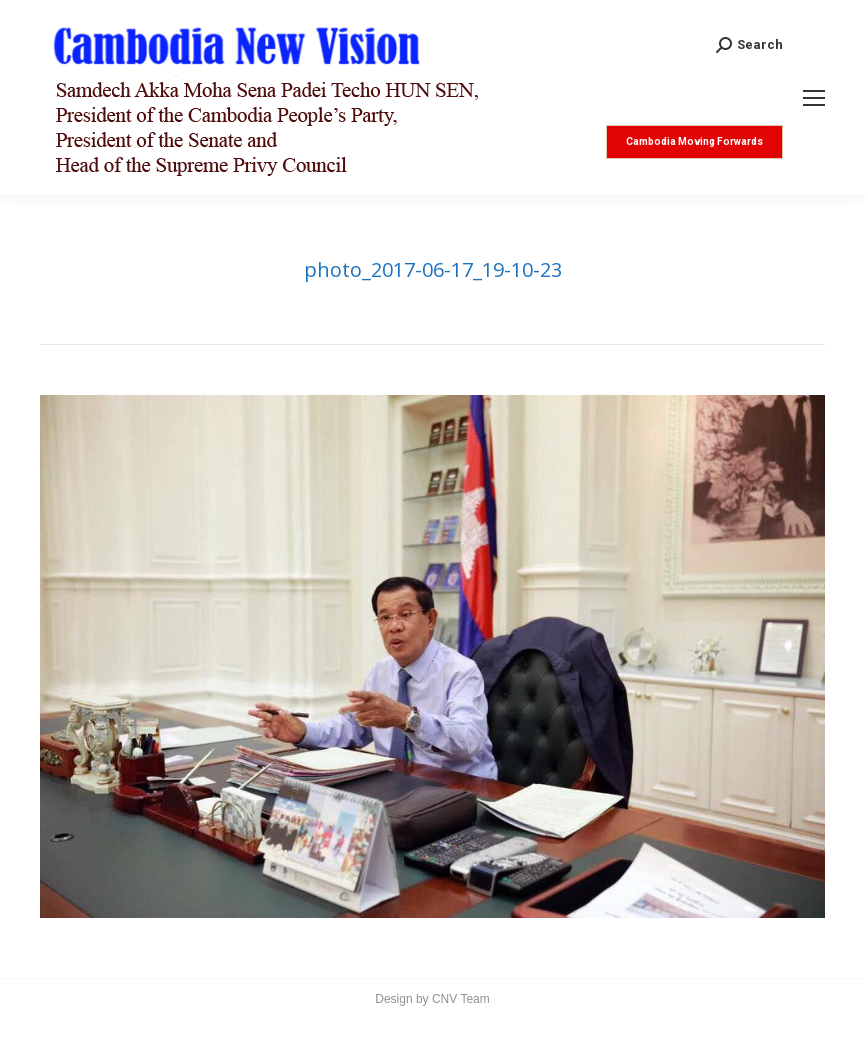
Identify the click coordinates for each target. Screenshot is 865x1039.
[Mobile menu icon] (814, 98)
